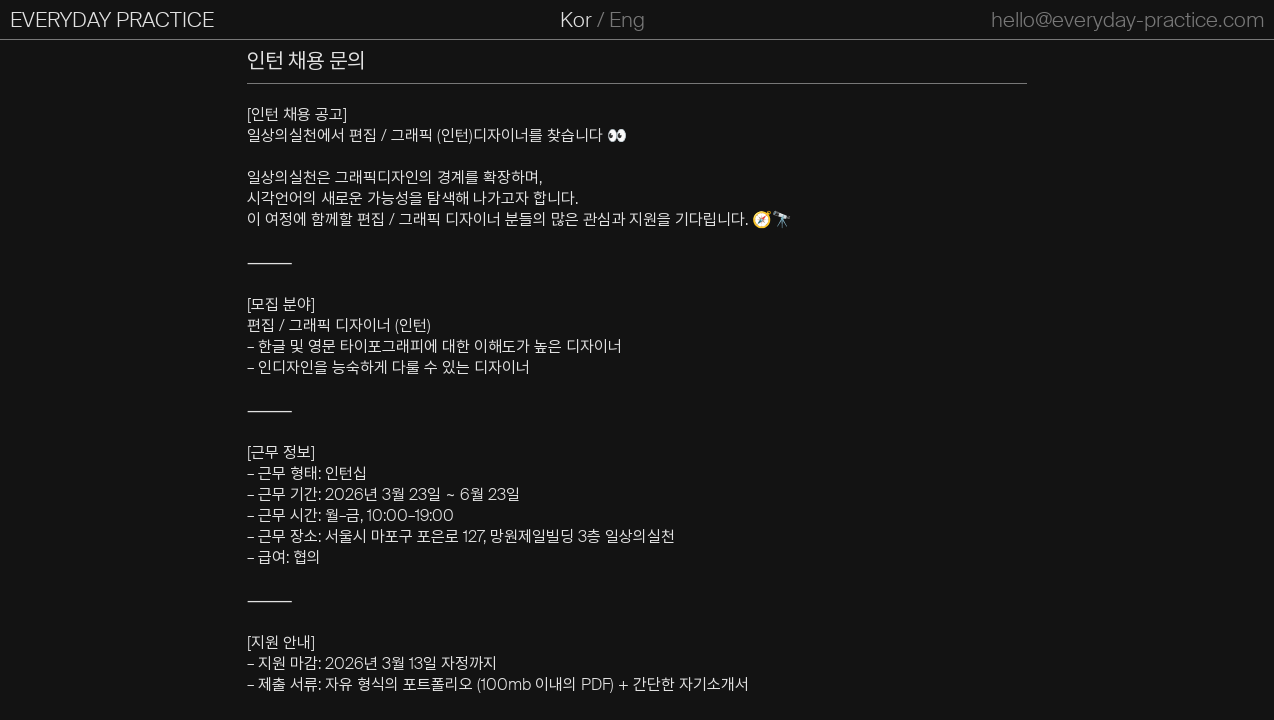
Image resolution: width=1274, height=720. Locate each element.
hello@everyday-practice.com (1127, 20)
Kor (576, 20)
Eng (627, 20)
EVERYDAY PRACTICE (112, 20)
